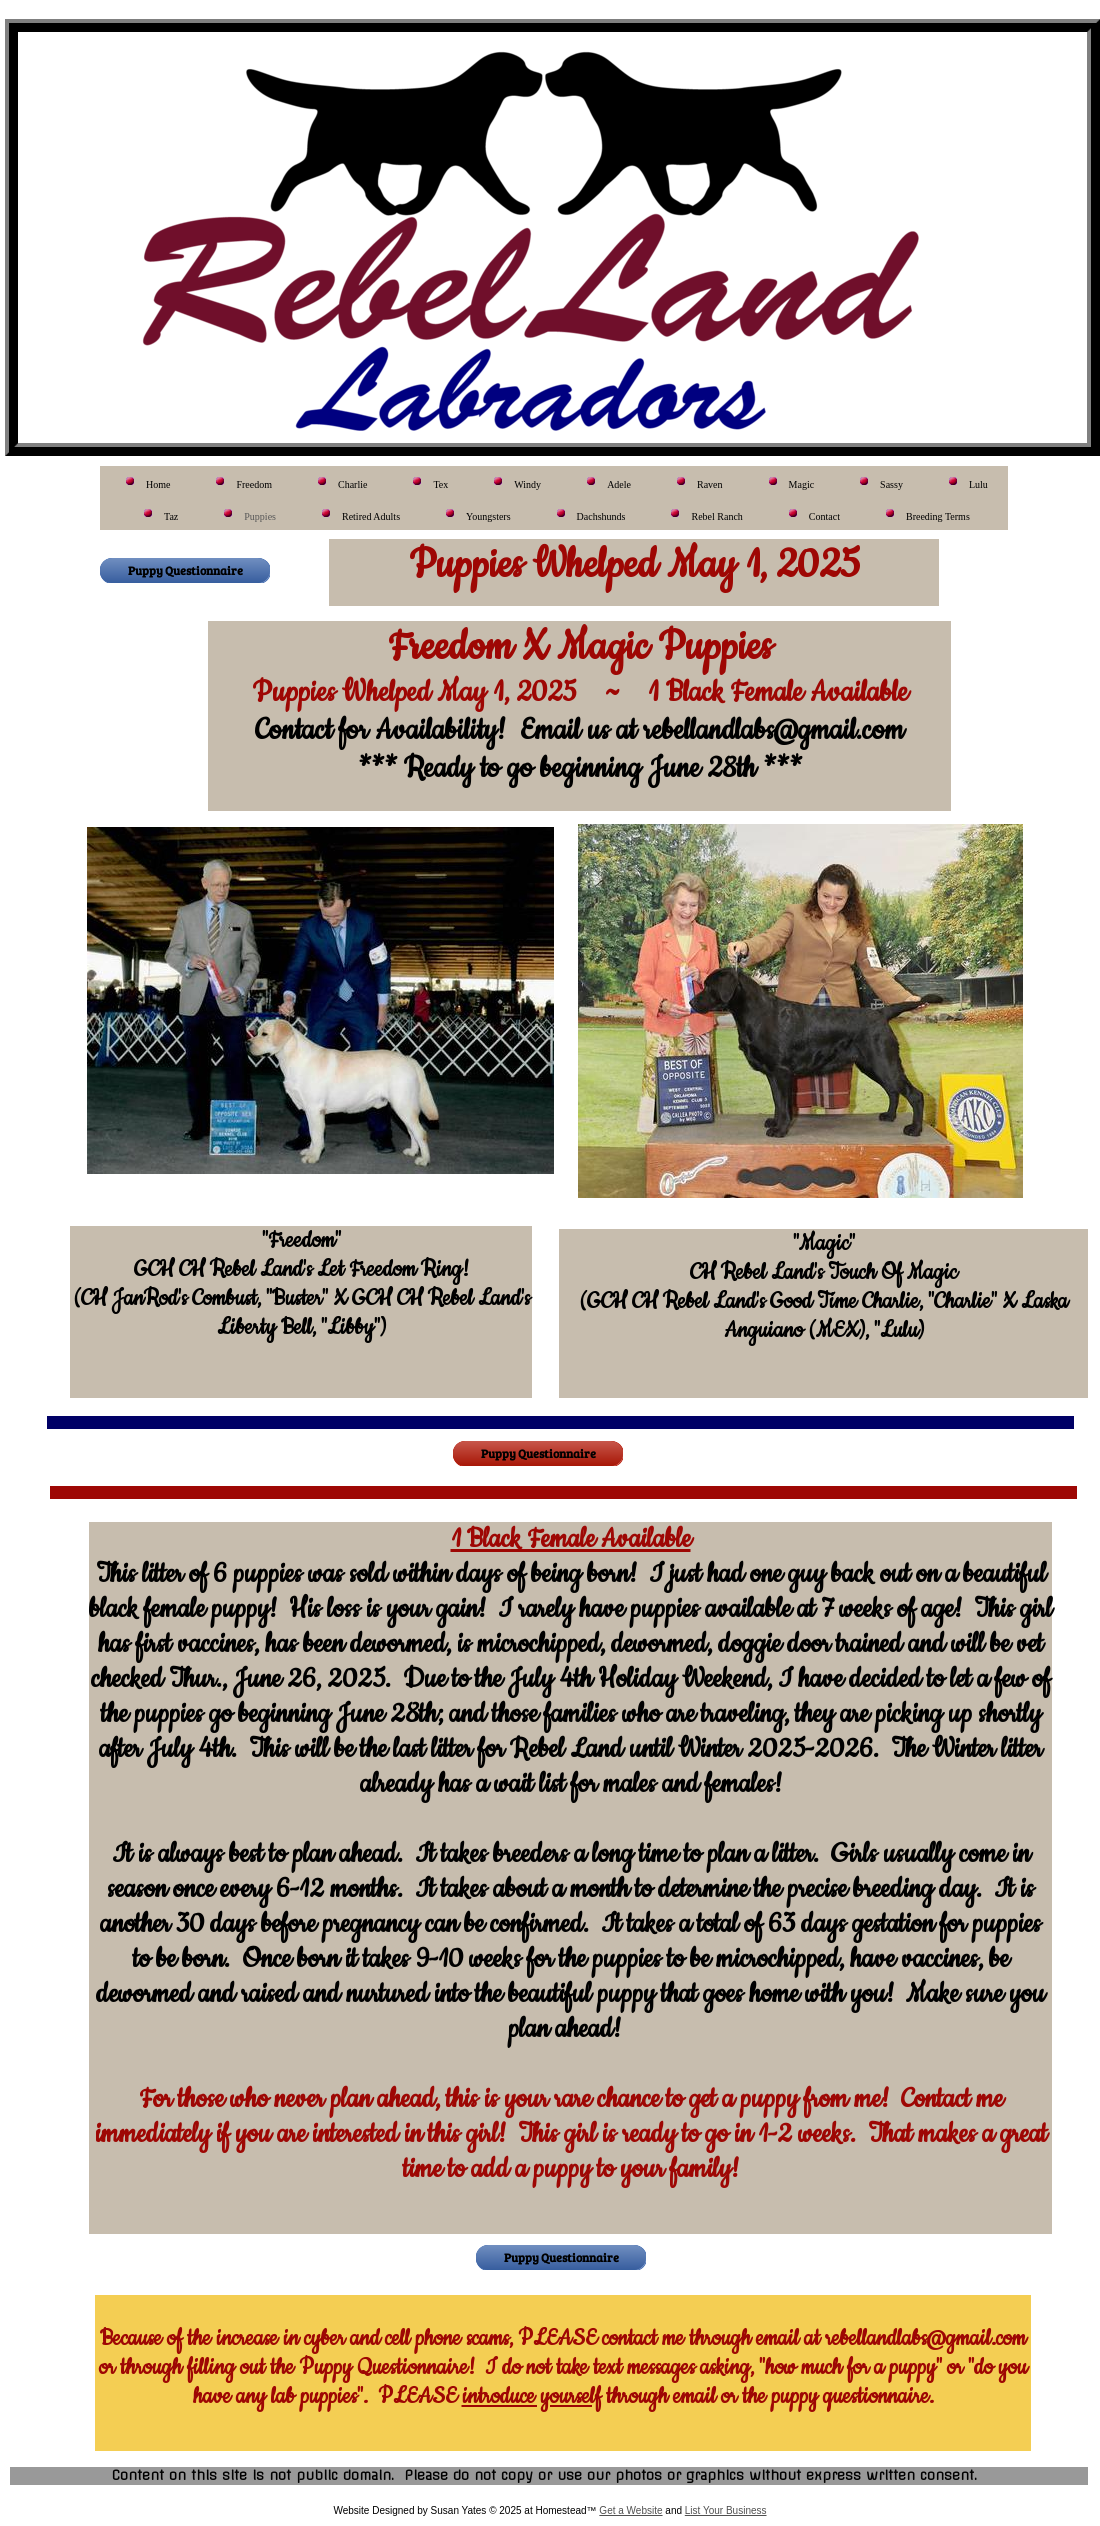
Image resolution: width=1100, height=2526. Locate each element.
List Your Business (726, 2510)
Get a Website (630, 2510)
